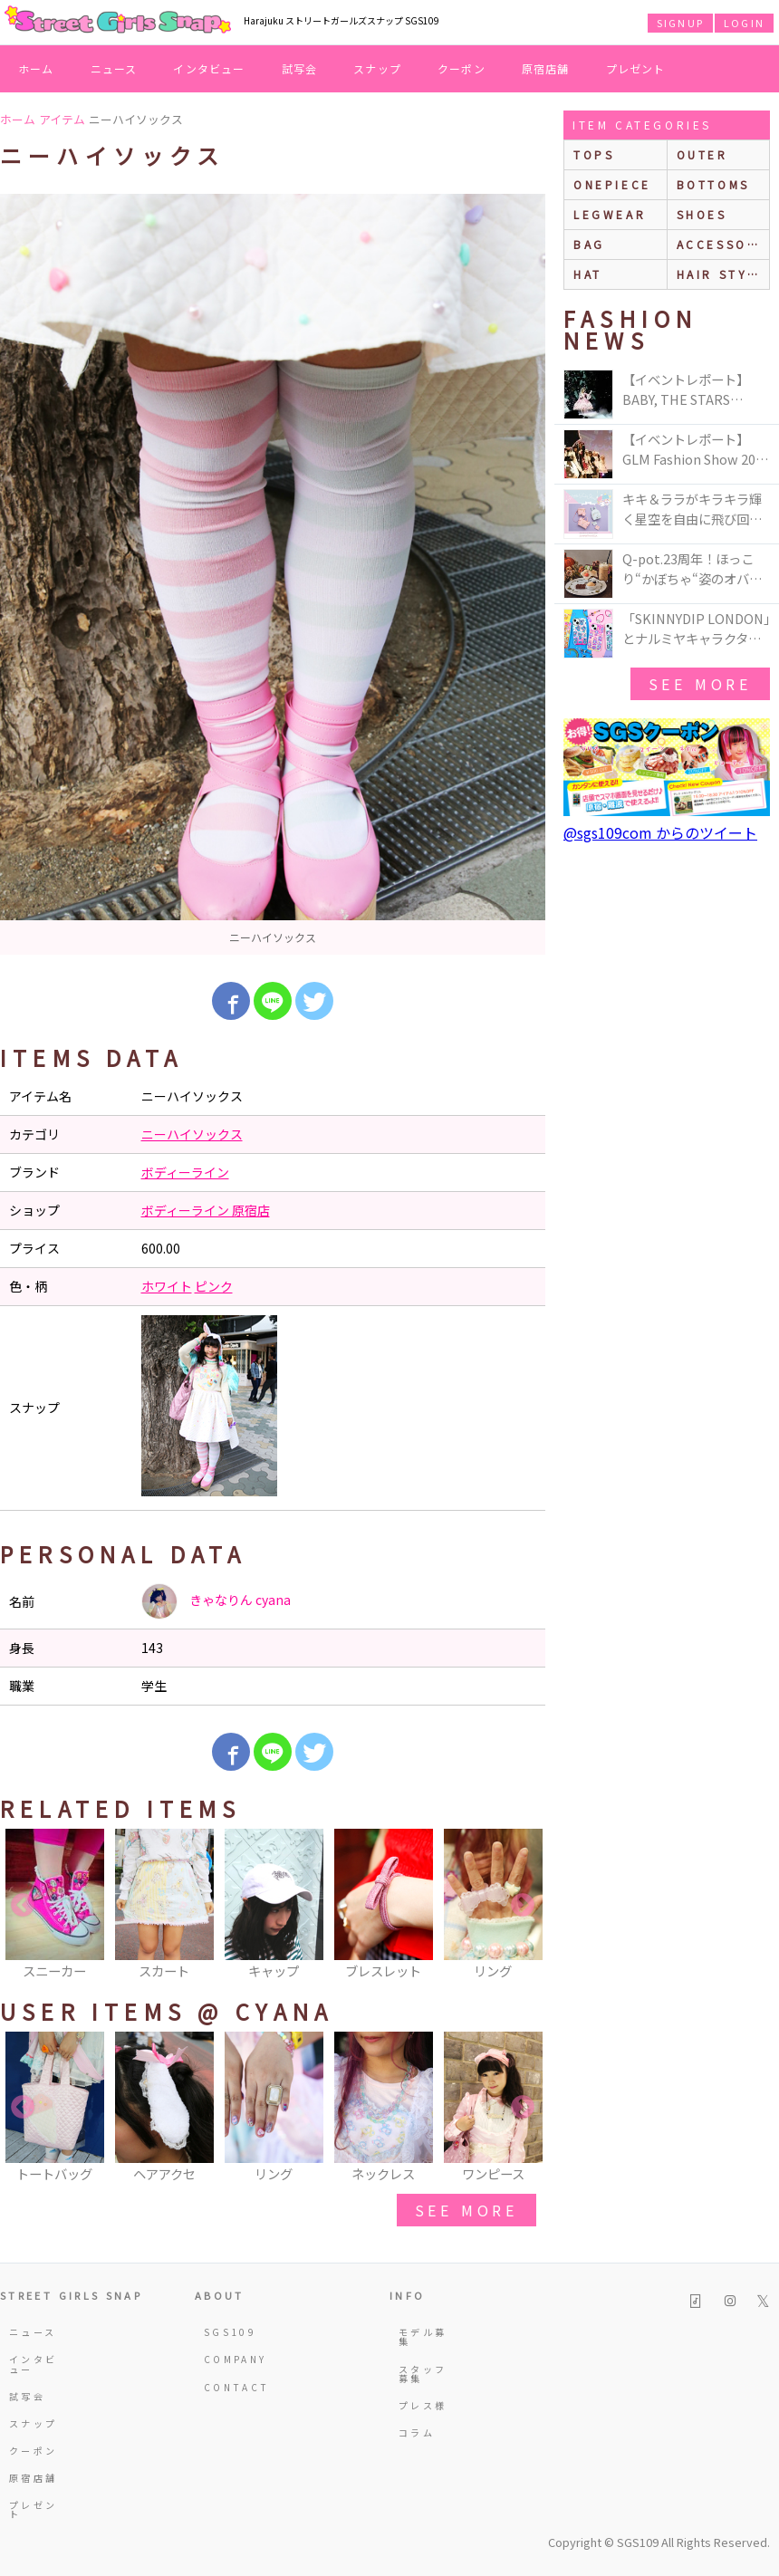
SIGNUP (680, 22)
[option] (272, 574)
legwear (609, 214)
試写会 (300, 68)
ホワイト (166, 1286)
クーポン (462, 68)
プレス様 (423, 2405)
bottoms (713, 184)
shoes (702, 214)
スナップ (377, 68)
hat (587, 274)
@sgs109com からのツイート (660, 832)
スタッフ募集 (423, 2373)
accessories (723, 244)
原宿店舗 (546, 68)
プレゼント (636, 68)
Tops (593, 154)
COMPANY (233, 2359)
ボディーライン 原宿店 (205, 1210)
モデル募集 (423, 2336)
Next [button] (522, 1905)
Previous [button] (22, 1905)
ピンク (214, 1286)
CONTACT (233, 2387)
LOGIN (744, 22)
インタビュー (209, 68)
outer (702, 154)
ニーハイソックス (192, 1134)
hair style (721, 274)
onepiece (612, 184)
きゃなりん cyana (216, 1601)
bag (589, 244)
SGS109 (230, 2332)
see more (466, 2210)
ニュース (114, 68)
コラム (417, 2432)
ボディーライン (185, 1172)
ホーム (36, 68)
